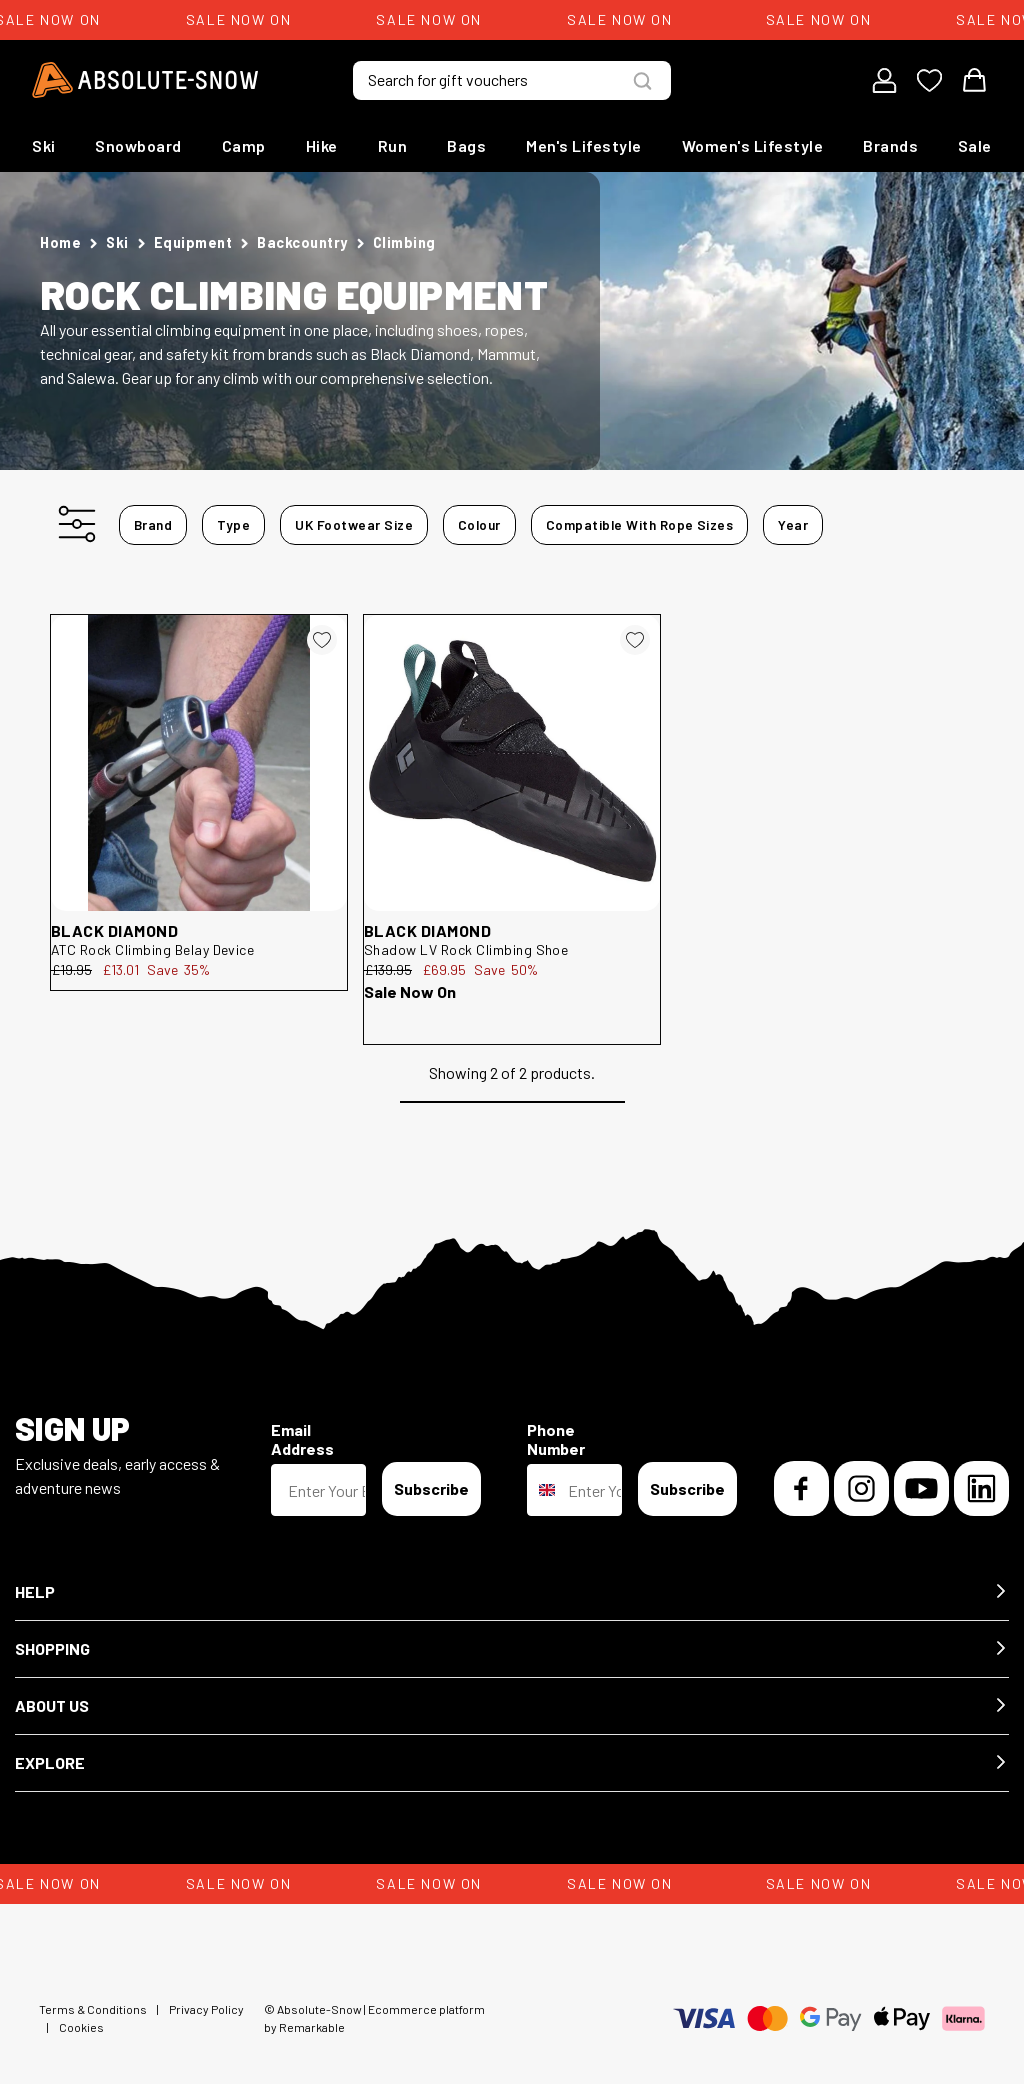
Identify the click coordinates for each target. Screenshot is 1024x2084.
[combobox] (543, 1490)
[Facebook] (801, 1488)
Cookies (81, 2027)
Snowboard (138, 145)
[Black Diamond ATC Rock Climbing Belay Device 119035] (199, 763)
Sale (975, 145)
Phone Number (556, 1439)
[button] (512, 1592)
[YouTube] (921, 1488)
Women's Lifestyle (753, 145)
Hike (322, 145)
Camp (244, 145)
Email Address (302, 1439)
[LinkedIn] (981, 1488)
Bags (466, 145)
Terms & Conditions (93, 2009)
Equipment (193, 242)
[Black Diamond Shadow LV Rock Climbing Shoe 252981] (512, 763)
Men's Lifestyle (584, 145)
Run (393, 145)
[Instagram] (861, 1488)
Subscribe (431, 1488)
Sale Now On (410, 991)
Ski (44, 145)
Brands (890, 145)
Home (60, 242)
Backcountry (302, 242)
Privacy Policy (206, 2009)
